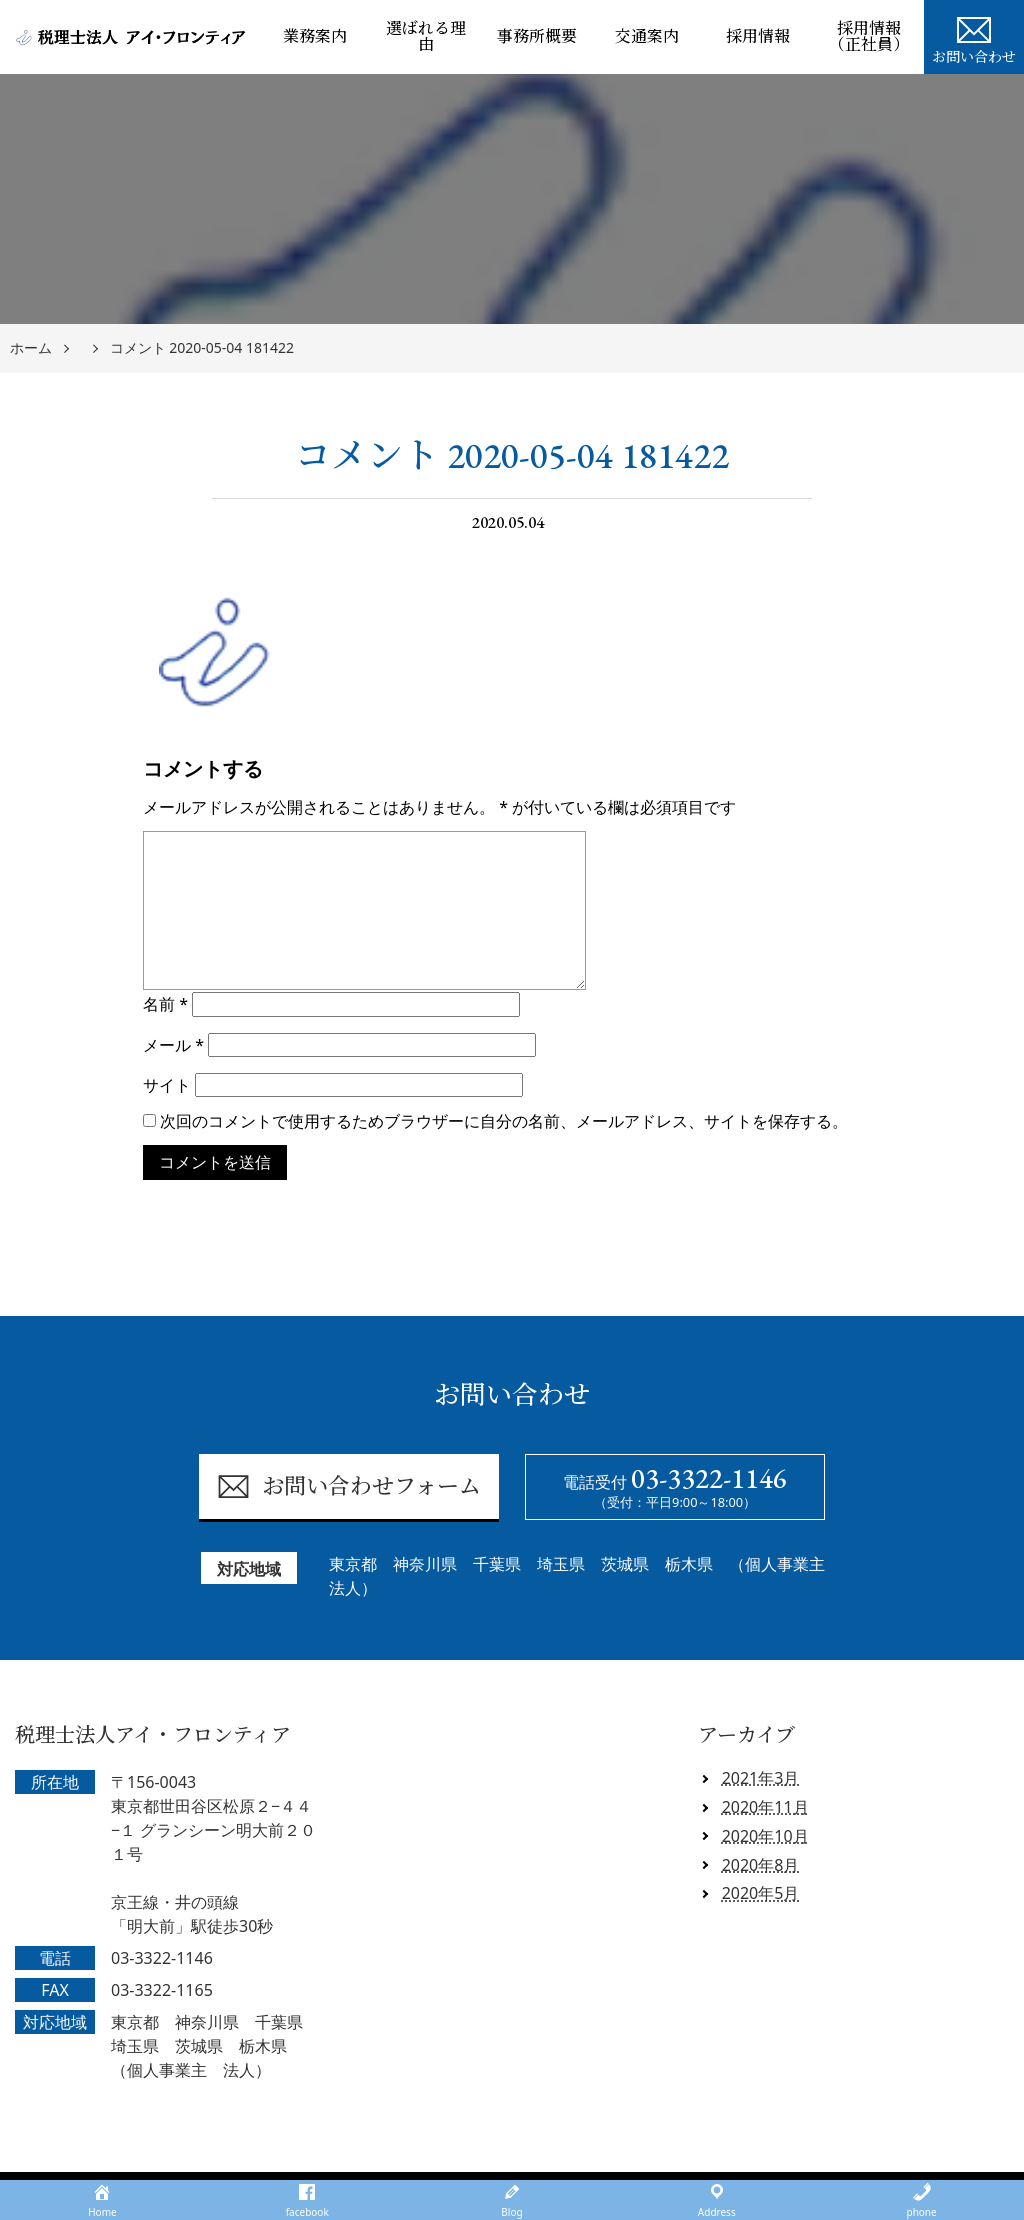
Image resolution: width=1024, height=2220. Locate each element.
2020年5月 (761, 1893)
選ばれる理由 (426, 36)
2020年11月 (765, 1807)
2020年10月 (765, 1836)
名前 (165, 1004)
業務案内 (315, 36)
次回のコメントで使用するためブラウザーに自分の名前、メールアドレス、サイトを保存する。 (504, 1121)
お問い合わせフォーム (348, 1486)
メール (173, 1045)
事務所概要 (537, 36)
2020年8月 (761, 1865)
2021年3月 (761, 1778)
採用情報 (758, 36)
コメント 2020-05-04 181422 (202, 348)
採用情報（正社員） (869, 36)
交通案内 (647, 36)
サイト (167, 1085)
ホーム (31, 348)
